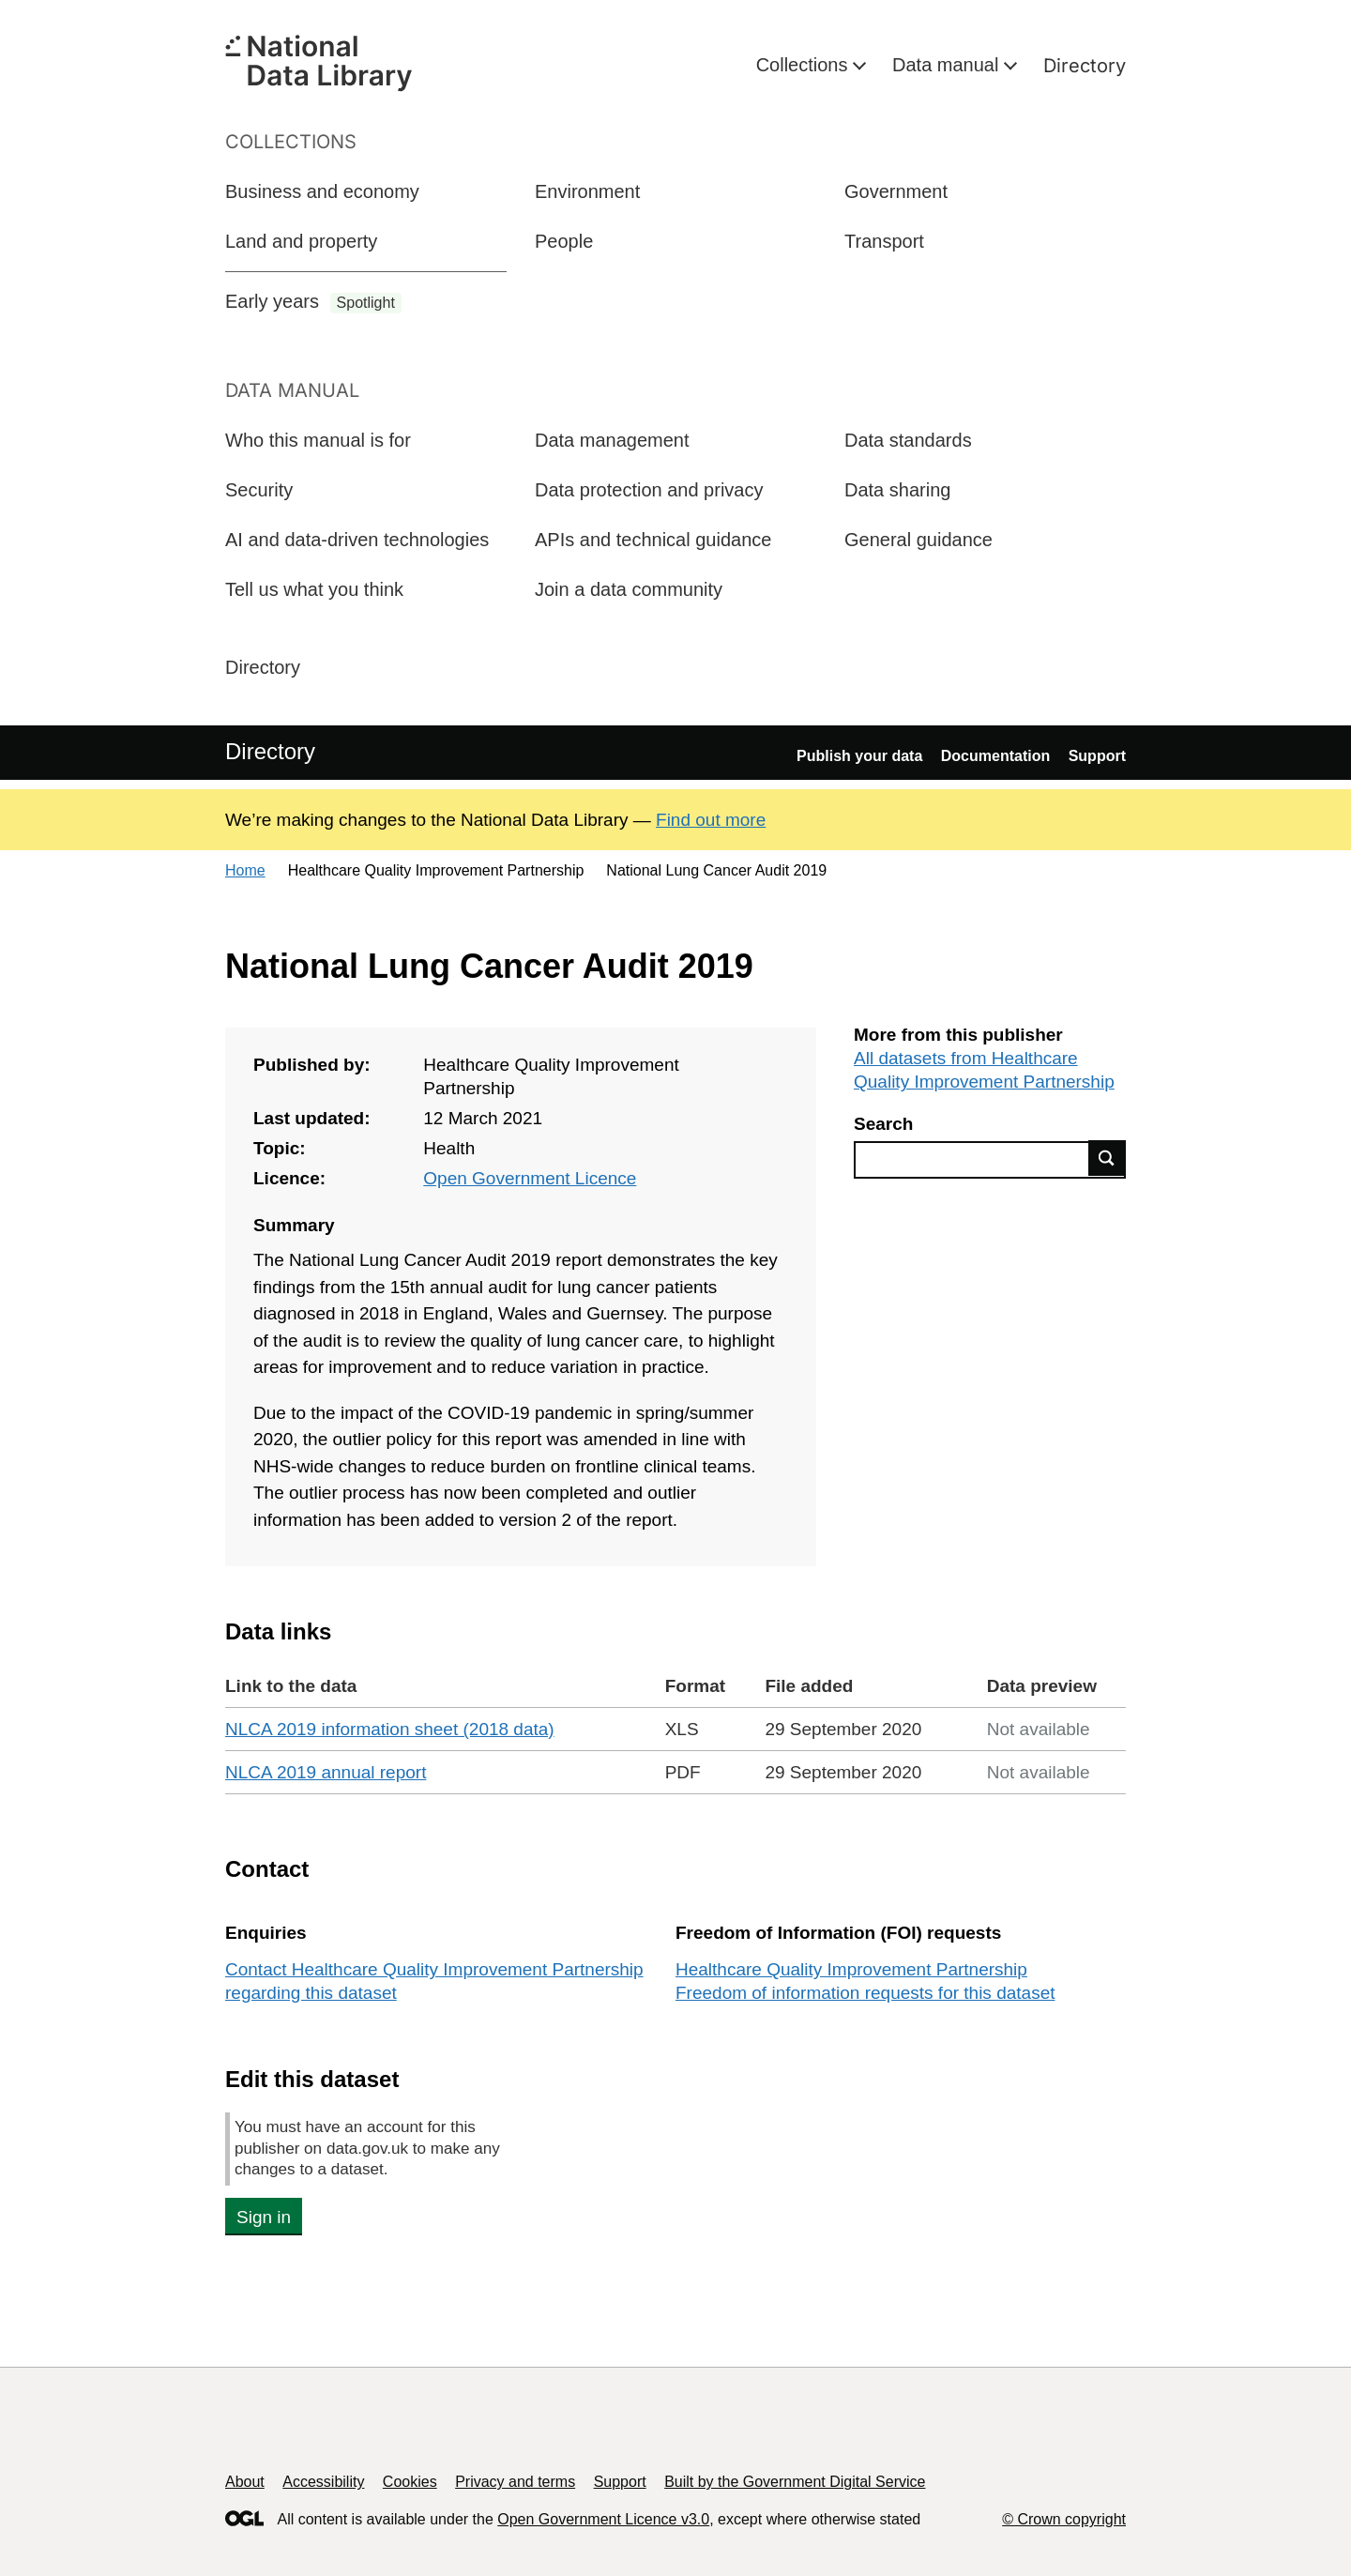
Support (1097, 756)
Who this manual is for (318, 440)
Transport (884, 241)
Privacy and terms (515, 2482)
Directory (1084, 65)
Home (245, 870)
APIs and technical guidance (653, 539)
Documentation (995, 756)
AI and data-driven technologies (357, 539)
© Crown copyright (1064, 2519)
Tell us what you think (314, 589)
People (564, 241)
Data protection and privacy (649, 490)
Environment (587, 191)
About (245, 2482)
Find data (1107, 1158)
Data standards (908, 440)
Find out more (711, 820)
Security (259, 490)
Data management (612, 440)
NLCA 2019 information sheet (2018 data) (389, 1729)
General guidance (918, 539)
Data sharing (897, 490)
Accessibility (323, 2482)
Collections (804, 64)
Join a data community (628, 589)
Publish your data (859, 756)
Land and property (301, 241)
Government (896, 191)
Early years (313, 302)
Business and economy (322, 191)
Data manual (948, 64)
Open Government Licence (529, 1178)
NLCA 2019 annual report (325, 1772)
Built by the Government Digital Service (794, 2482)
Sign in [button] (263, 2217)
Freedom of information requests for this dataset (865, 1993)
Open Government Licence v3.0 (603, 2519)
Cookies (410, 2482)
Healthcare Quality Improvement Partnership (851, 1969)
